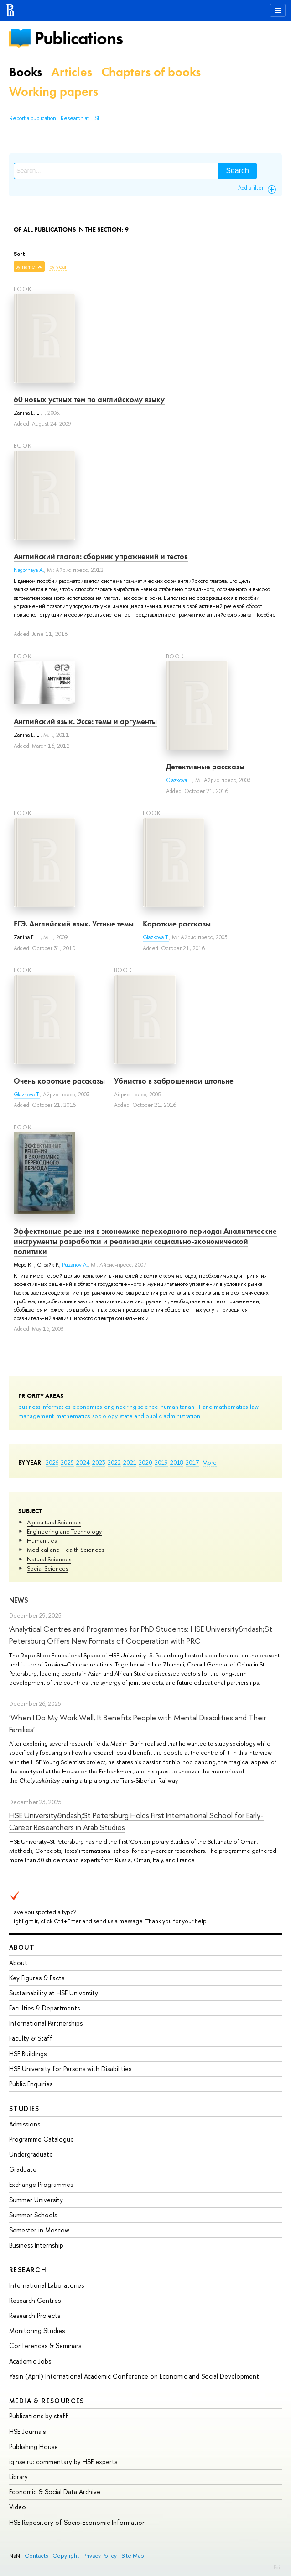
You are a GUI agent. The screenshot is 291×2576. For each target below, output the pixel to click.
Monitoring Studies (37, 2330)
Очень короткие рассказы (59, 1081)
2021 (129, 1462)
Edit (278, 2567)
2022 (114, 1462)
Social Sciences (47, 1568)
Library (18, 2476)
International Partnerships (46, 2023)
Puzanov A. (75, 1265)
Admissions (24, 2124)
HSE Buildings (28, 2053)
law (254, 1406)
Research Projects (34, 2315)
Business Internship (36, 2245)
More (210, 1462)
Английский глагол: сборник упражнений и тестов (101, 556)
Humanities (42, 1540)
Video (17, 2506)
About (22, 1947)
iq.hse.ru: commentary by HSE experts (63, 2461)
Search (237, 171)
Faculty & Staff (30, 2038)
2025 (67, 1462)
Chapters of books (151, 72)
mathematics (73, 1416)
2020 (145, 1462)
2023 (98, 1462)
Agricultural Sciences (54, 1522)
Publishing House (33, 2446)
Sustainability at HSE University (53, 1993)
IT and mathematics (222, 1406)
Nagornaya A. (29, 570)
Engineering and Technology (64, 1531)
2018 (176, 1462)
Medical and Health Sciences (65, 1549)
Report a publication (33, 118)
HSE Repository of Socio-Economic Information (77, 2522)
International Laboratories (46, 2285)
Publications (78, 38)
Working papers (53, 92)
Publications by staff (38, 2416)
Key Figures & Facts (36, 1977)
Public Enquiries (30, 2083)
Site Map (132, 2556)
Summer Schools (33, 2215)
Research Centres (35, 2300)
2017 (192, 1462)
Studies (24, 2108)
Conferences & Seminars (45, 2345)
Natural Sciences (49, 1559)
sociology (105, 1416)
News (18, 1600)
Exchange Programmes (41, 2184)
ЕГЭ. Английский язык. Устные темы (74, 924)
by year (58, 266)
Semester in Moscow (39, 2230)
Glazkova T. (179, 780)
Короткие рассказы (177, 924)
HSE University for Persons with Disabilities (70, 2068)
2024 (83, 1462)
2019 (161, 1462)
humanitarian (177, 1406)
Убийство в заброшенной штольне (174, 1081)
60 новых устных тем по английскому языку (89, 399)
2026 (52, 1462)
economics (87, 1406)
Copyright (65, 2556)
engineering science (131, 1406)
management (36, 1416)
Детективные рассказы (205, 767)
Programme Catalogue (41, 2139)
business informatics (44, 1406)
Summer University (36, 2199)
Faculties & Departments (44, 2008)
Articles (71, 72)
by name (25, 266)
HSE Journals (27, 2431)
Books (25, 72)
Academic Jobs (30, 2361)
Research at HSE (80, 118)
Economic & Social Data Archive (54, 2491)
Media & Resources (46, 2400)
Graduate (22, 2169)
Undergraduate (31, 2154)
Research (28, 2269)
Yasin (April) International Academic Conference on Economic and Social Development (134, 2376)
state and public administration (160, 1416)
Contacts (36, 2556)
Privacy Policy (100, 2556)
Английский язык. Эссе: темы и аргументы (85, 721)
